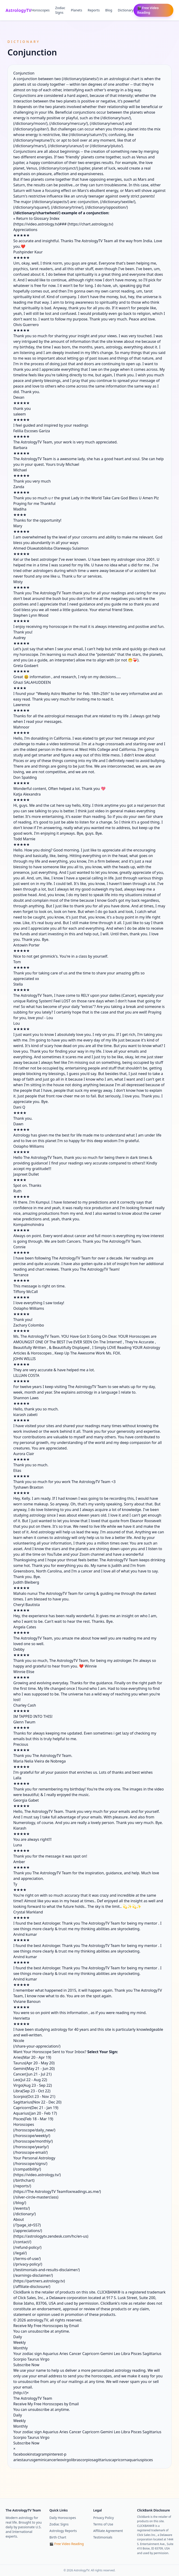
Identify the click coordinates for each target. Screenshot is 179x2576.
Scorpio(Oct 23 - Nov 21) (34, 2096)
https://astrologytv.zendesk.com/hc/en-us (50, 2236)
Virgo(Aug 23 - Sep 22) (32, 2085)
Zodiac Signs (60, 10)
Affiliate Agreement (108, 2530)
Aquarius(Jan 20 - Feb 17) (35, 2113)
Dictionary (125, 10)
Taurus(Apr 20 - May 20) (34, 2063)
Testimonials (102, 2537)
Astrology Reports (63, 2530)
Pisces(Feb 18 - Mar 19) (33, 2118)
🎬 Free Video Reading (148, 10)
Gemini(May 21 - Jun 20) (34, 2068)
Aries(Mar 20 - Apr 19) (32, 2057)
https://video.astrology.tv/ (37, 2174)
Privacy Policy (103, 2517)
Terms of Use (103, 2524)
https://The (24, 2191)
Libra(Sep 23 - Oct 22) (31, 2090)
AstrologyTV (18, 10)
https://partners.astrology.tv (39, 2280)
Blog (108, 10)
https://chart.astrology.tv (90, 224)
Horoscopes (40, 10)
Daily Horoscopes (62, 2517)
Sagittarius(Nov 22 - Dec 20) (37, 2102)
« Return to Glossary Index (36, 218)
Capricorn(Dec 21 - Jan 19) (35, 2107)
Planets (76, 10)
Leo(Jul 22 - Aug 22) (30, 2079)
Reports (94, 10)
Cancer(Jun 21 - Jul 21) (32, 2074)
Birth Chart (57, 2537)
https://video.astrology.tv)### (40, 224)
